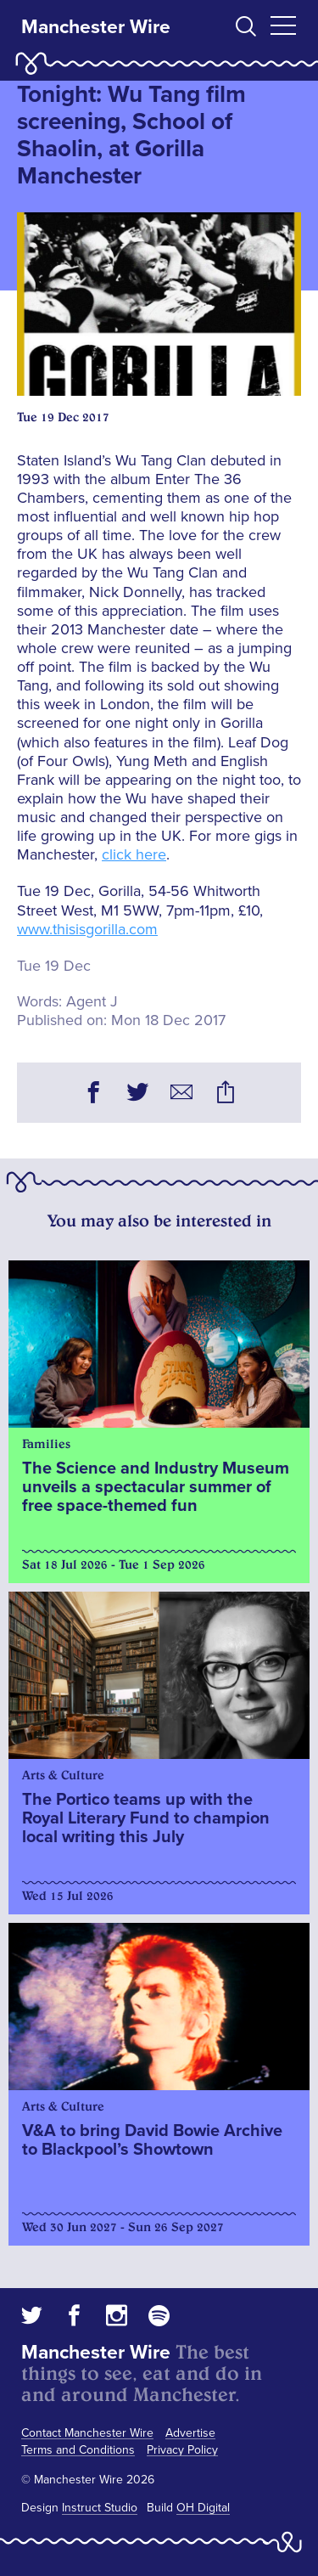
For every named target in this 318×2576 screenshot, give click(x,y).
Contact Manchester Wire (87, 2433)
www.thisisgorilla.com (87, 929)
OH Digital (203, 2507)
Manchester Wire (95, 27)
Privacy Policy (182, 2450)
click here (134, 854)
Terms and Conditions (78, 2450)
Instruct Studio (99, 2507)
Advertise (190, 2433)
